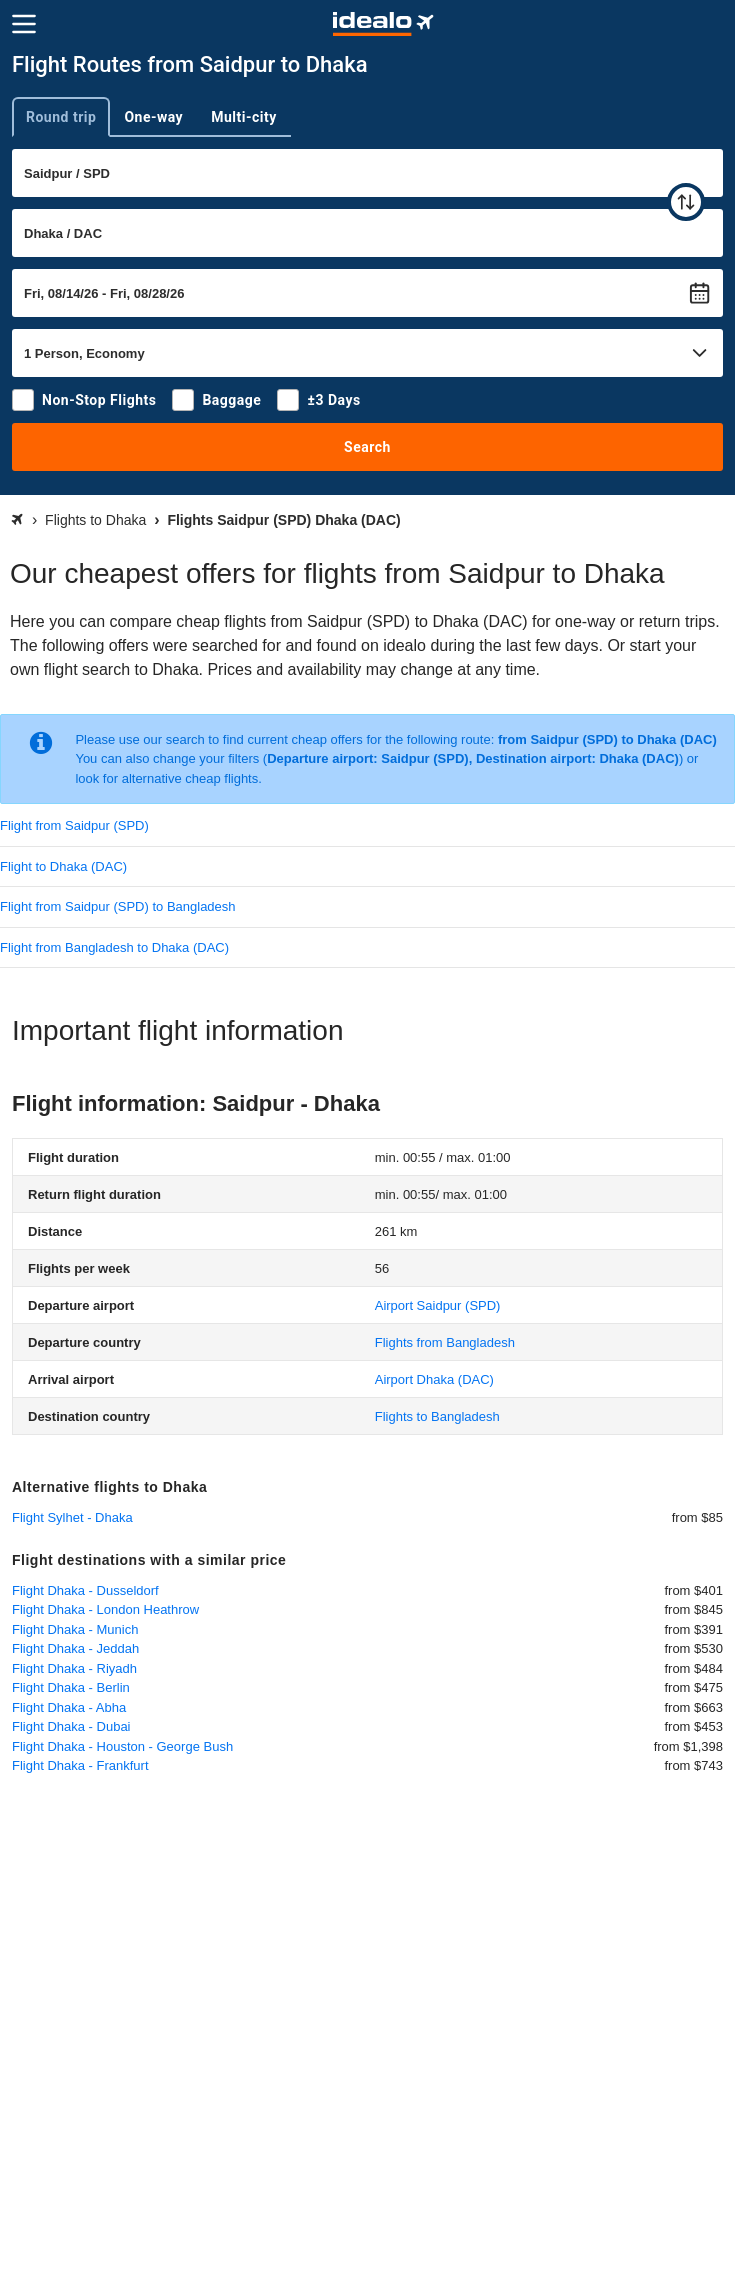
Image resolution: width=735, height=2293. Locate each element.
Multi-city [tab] (244, 117)
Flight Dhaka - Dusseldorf (85, 1590)
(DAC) (434, 1379)
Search (367, 447)
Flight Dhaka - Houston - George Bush (122, 1746)
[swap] (686, 202)
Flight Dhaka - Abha (69, 1707)
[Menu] (24, 24)
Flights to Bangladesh (437, 1416)
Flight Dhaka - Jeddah (75, 1648)
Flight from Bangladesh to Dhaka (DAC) (114, 947)
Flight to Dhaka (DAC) (63, 866)
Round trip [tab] (61, 117)
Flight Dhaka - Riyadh (74, 1668)
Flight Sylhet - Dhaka (72, 1517)
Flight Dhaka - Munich (75, 1629)
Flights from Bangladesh (445, 1342)
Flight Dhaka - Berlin (71, 1687)
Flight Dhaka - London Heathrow (105, 1609)
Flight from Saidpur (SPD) (74, 825)
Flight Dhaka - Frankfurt (80, 1765)
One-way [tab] (153, 117)
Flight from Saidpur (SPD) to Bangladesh (118, 906)
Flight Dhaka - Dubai (71, 1726)
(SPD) (438, 1305)
